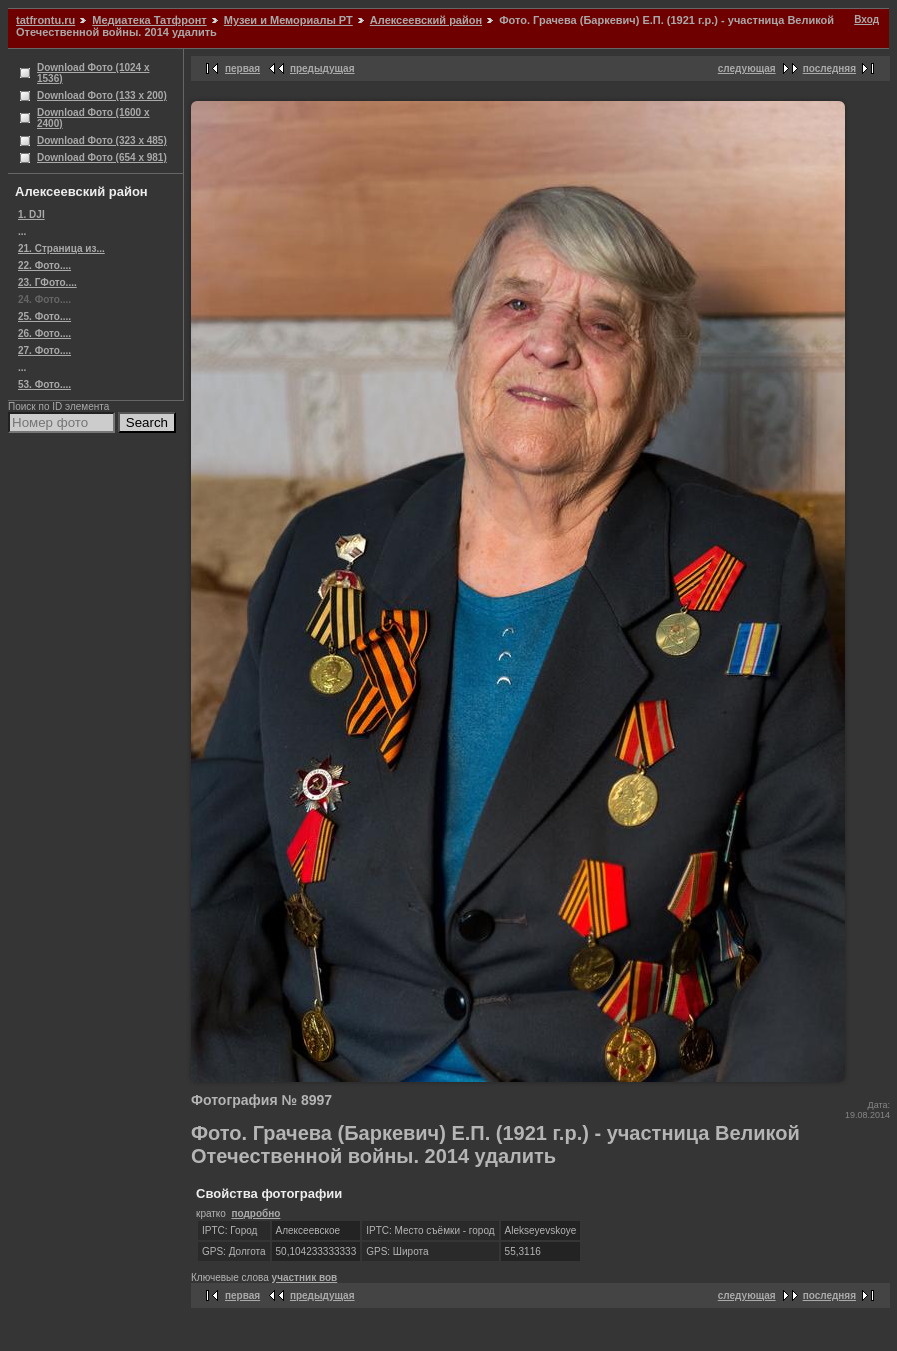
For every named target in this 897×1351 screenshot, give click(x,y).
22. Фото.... (44, 265)
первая (242, 68)
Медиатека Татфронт (149, 20)
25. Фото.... (44, 316)
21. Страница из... (61, 248)
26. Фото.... (44, 333)
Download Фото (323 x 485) (102, 140)
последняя (829, 68)
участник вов (305, 1277)
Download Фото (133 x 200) (102, 95)
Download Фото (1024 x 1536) (93, 73)
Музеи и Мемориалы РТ (288, 20)
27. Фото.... (44, 350)
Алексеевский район (426, 20)
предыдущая (322, 68)
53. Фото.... (44, 384)
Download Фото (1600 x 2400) (93, 118)
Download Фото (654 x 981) (102, 157)
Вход (866, 19)
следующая (747, 68)
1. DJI (31, 214)
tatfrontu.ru (45, 20)
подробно (255, 1213)
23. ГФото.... (47, 282)
